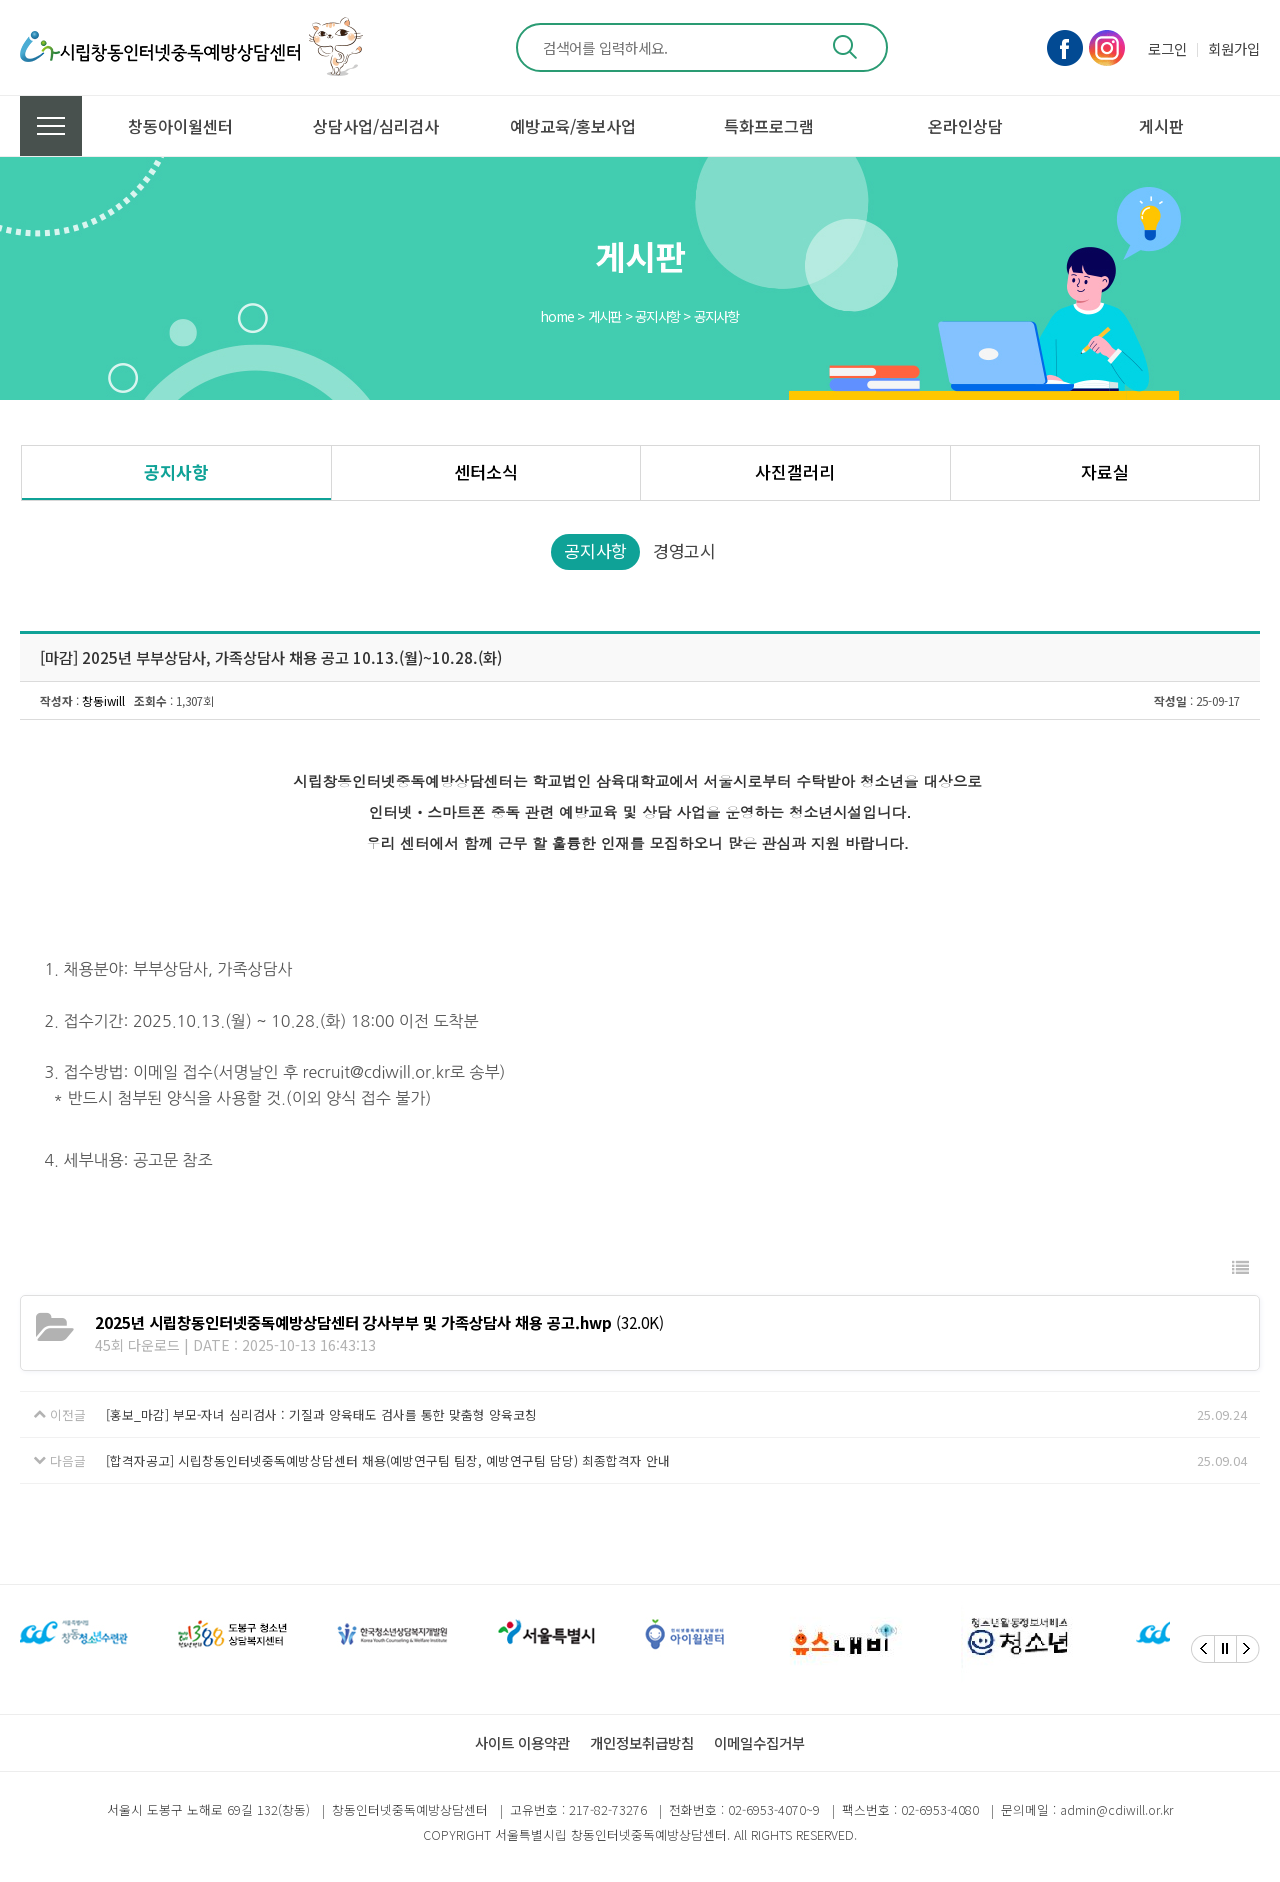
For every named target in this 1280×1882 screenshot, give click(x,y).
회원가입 (1234, 48)
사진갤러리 (795, 471)
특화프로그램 (769, 126)
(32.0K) (379, 1322)
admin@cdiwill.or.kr (1116, 1809)
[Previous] (1203, 1649)
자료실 (1105, 471)
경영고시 (684, 550)
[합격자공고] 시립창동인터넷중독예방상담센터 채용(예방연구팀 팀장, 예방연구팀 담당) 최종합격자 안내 (388, 1460)
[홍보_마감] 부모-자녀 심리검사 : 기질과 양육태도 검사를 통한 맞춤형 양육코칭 (321, 1414)
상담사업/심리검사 (376, 126)
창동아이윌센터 (180, 126)
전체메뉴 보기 (51, 126)
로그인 (1167, 48)
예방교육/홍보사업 (573, 126)
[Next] (1248, 1649)
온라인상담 (965, 126)
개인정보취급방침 (642, 1742)
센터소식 (486, 471)
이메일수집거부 (759, 1742)
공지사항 (176, 471)
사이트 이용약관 (522, 1742)
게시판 (1161, 126)
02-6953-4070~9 (774, 1809)
